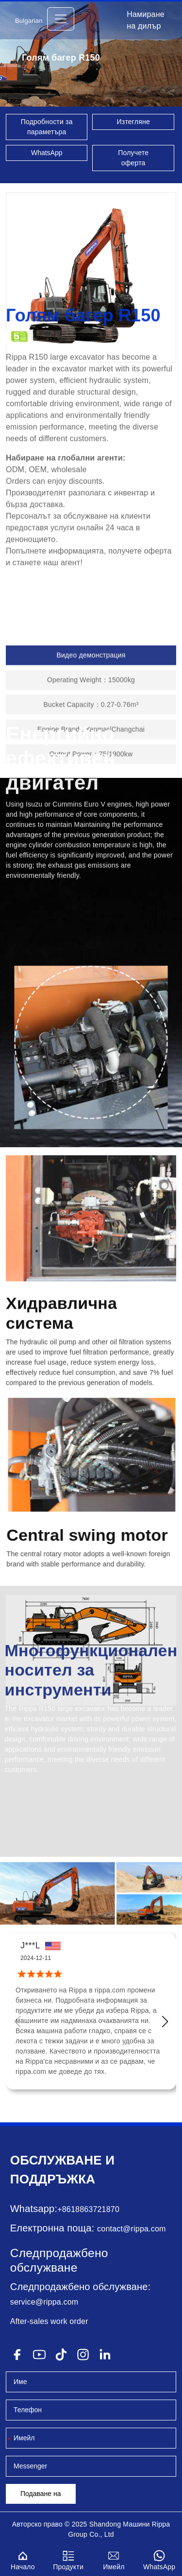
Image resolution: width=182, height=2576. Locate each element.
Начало (23, 2559)
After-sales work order (49, 2321)
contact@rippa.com (131, 2229)
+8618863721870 (88, 2209)
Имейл (114, 2559)
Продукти (68, 2559)
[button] (164, 2021)
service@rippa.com (44, 2302)
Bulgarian (29, 20)
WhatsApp (47, 153)
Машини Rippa (146, 2524)
